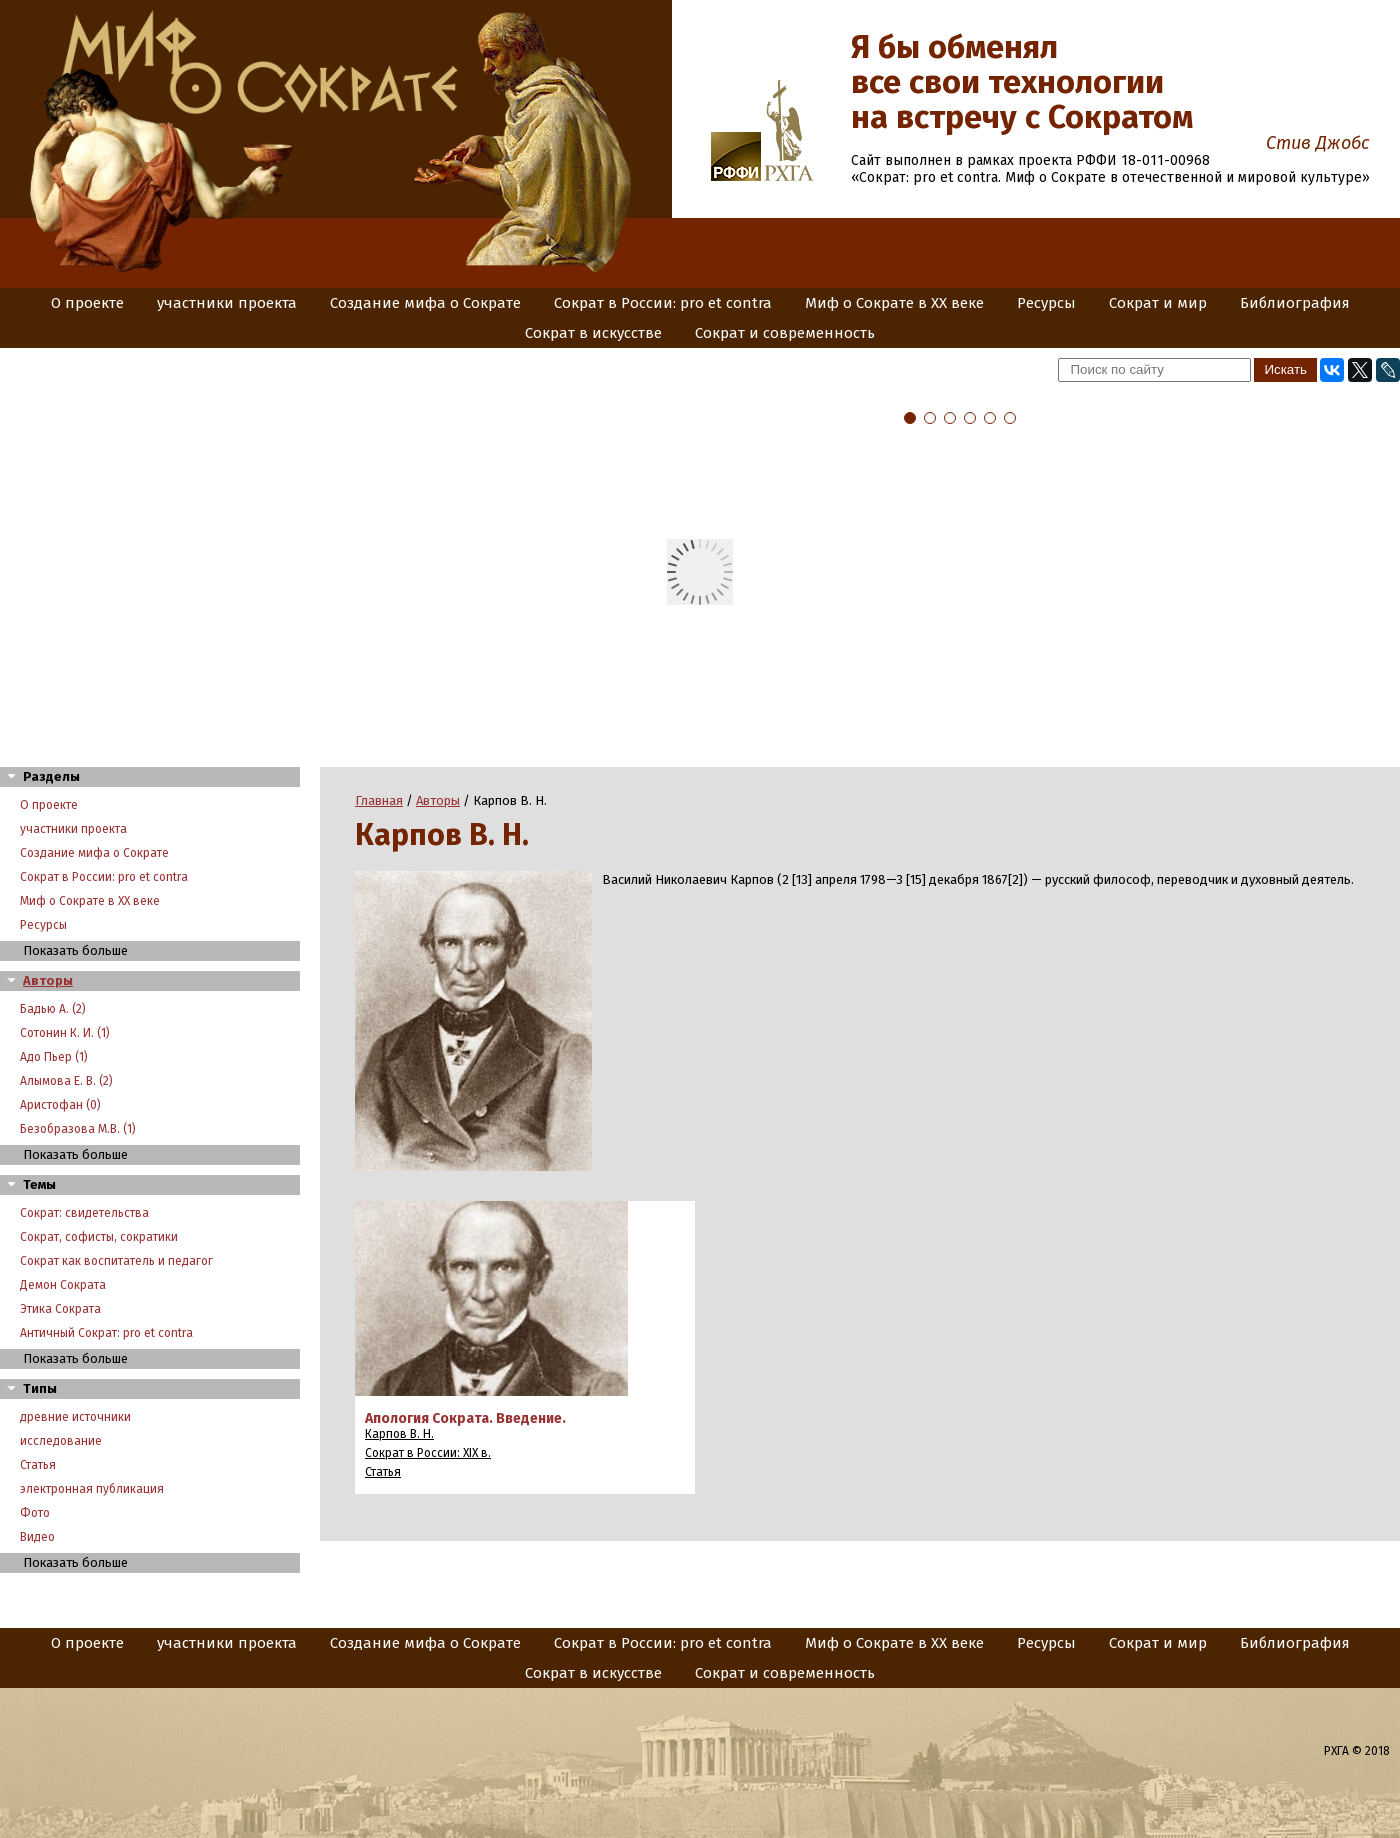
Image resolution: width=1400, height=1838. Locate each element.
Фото (35, 1513)
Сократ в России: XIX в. (428, 1453)
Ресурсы (1046, 303)
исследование (61, 1441)
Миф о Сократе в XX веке (894, 303)
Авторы (48, 980)
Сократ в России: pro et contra (663, 303)
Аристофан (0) (60, 1105)
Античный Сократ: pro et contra (106, 1333)
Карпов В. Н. (399, 1434)
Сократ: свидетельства (84, 1213)
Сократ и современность (785, 333)
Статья (38, 1465)
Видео (37, 1537)
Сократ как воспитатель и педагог (116, 1261)
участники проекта (227, 303)
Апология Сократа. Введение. (465, 1418)
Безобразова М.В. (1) (78, 1129)
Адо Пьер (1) (54, 1057)
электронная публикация (92, 1489)
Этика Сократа (60, 1309)
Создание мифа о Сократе (425, 303)
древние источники (75, 1417)
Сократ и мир (1158, 303)
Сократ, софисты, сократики (99, 1237)
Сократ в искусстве (593, 333)
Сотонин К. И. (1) (65, 1033)
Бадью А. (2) (53, 1009)
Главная (379, 800)
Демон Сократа (63, 1285)
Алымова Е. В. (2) (66, 1081)
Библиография (1295, 303)
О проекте (87, 303)
